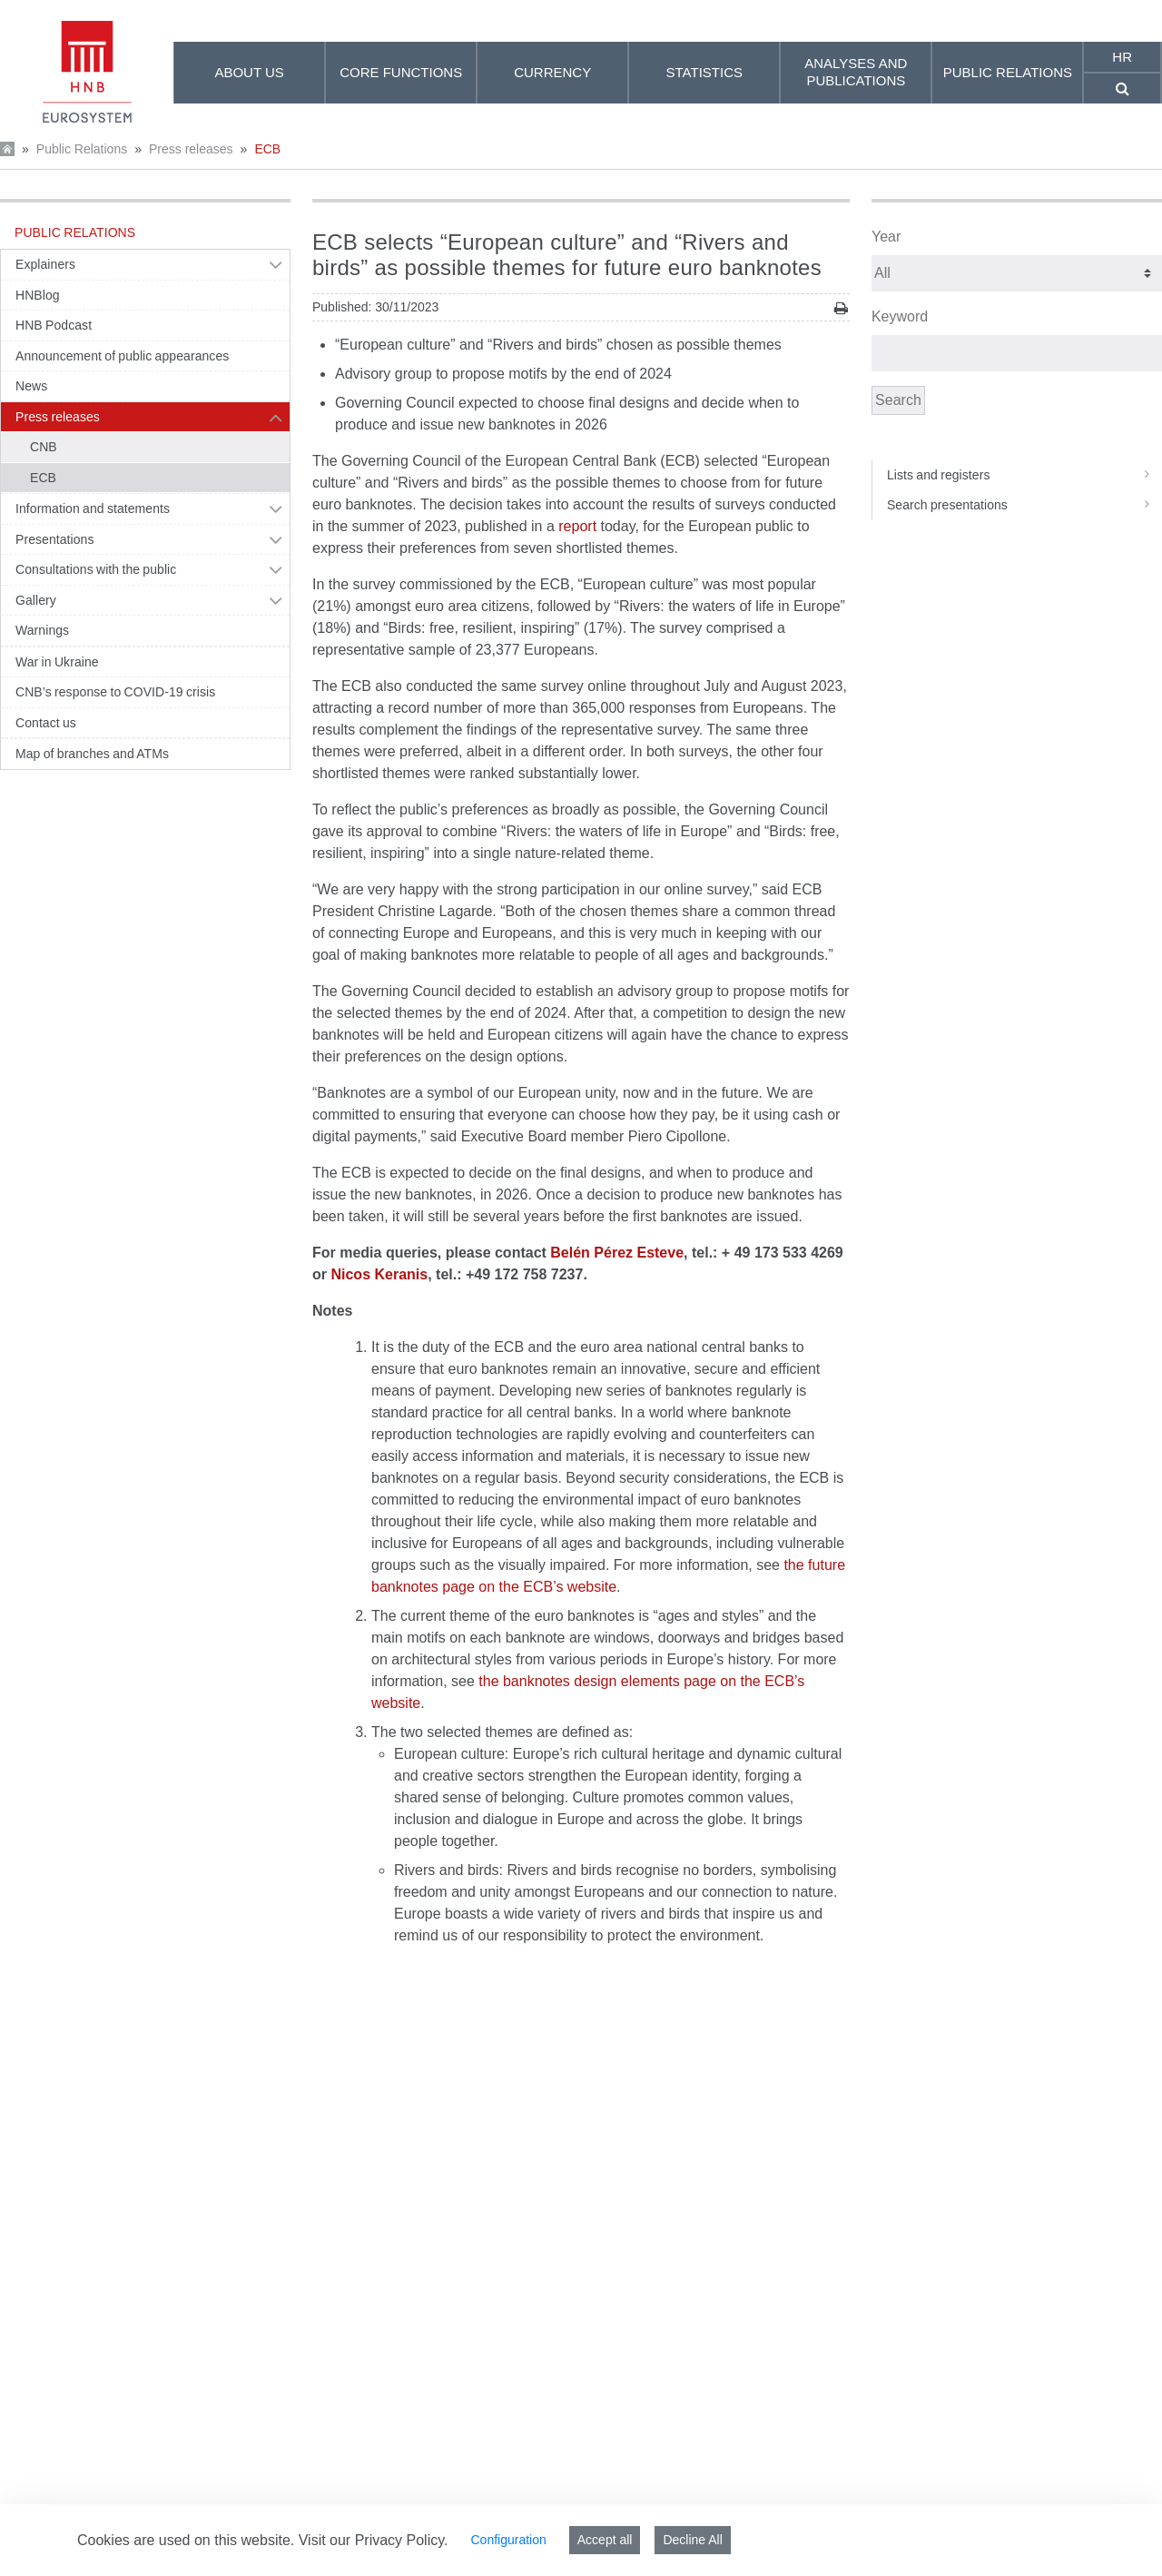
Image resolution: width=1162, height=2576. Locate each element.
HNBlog (37, 295)
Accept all (605, 2539)
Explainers (45, 264)
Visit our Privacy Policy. (373, 2540)
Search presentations (1024, 505)
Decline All (692, 2539)
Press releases (191, 149)
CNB (43, 446)
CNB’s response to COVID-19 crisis (115, 692)
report (577, 526)
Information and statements (92, 508)
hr (1122, 56)
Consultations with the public (95, 569)
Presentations (54, 539)
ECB (267, 149)
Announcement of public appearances (122, 356)
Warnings (42, 630)
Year (886, 236)
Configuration (508, 2539)
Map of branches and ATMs (92, 753)
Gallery (35, 600)
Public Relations (81, 149)
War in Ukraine (57, 662)
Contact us (45, 723)
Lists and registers (1024, 475)
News (31, 386)
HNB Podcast (53, 325)
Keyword (900, 316)
